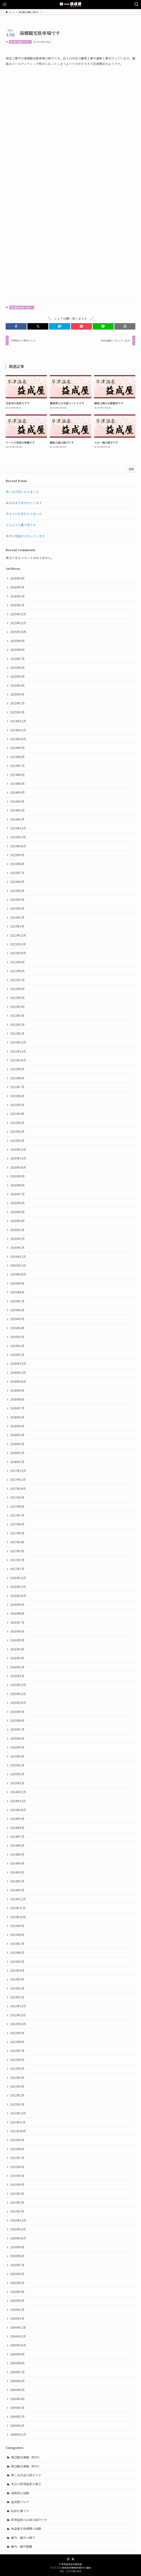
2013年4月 (17, 1970)
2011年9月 (17, 2140)
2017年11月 (18, 1479)
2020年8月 (17, 1185)
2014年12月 (18, 1792)
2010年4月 (17, 2292)
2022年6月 (17, 989)
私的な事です (20, 2511)
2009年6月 (17, 2381)
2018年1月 (17, 1462)
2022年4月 (17, 1007)
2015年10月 (18, 1703)
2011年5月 (17, 2176)
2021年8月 (17, 1078)
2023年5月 (17, 891)
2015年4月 (17, 1756)
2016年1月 (17, 1676)
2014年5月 (17, 1854)
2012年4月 (17, 2077)
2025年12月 (18, 614)
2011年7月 (17, 2158)
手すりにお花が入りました (24, 514)
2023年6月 (17, 882)
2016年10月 (18, 1596)
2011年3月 (17, 2193)
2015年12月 (18, 1685)
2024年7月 (17, 766)
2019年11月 (18, 1265)
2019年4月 (17, 1328)
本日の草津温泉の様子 (26, 2484)
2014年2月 (17, 1881)
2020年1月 (17, 1247)
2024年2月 (17, 810)
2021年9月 (17, 1069)
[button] (16, 326)
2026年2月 (17, 596)
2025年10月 (18, 632)
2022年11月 (18, 944)
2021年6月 (17, 1096)
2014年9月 (17, 1819)
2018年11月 (18, 1372)
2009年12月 (18, 2327)
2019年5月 (17, 1319)
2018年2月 (17, 1453)
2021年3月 (17, 1123)
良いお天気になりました (22, 492)
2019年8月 (17, 1292)
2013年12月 (18, 1899)
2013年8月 (17, 1935)
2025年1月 (17, 712)
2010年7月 (17, 2265)
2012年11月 (18, 2015)
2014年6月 (17, 1845)
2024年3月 (17, 801)
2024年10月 (18, 739)
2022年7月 (17, 980)
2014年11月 (18, 1801)
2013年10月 (18, 1917)
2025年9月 (17, 641)
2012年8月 (17, 2042)
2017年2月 (17, 1560)
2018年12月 (18, 1363)
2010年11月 (18, 2229)
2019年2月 (17, 1346)
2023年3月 (17, 908)
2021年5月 (17, 1105)
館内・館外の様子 (23, 2538)
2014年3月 (17, 1872)
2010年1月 (17, 2318)
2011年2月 (17, 2202)
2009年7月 (17, 2372)
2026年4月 (17, 578)
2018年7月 (17, 1408)
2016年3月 (17, 1658)
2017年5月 (17, 1533)
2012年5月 (17, 2068)
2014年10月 (18, 1810)
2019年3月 (17, 1337)
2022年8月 (17, 971)
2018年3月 (17, 1444)
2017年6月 (17, 1524)
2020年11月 (18, 1158)
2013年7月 (17, 1944)
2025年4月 (17, 685)
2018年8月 (17, 1399)
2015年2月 (17, 1774)
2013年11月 (18, 1908)
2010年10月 (18, 2238)
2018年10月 (18, 1381)
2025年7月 (17, 659)
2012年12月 (18, 2006)
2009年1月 (17, 2425)
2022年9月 (17, 962)
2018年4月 (17, 1435)
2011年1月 (17, 2211)
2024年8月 (17, 757)
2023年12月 (18, 828)
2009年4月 (17, 2399)
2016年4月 (17, 1649)
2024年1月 (17, 819)
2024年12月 (18, 721)
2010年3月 (17, 2300)
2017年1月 (17, 1569)
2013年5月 (17, 1961)
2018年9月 (17, 1390)
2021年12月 (18, 1042)
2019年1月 (17, 1355)
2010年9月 (17, 2247)
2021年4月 (17, 1114)
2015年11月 (18, 1694)
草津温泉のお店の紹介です (29, 2520)
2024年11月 (18, 730)
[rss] (73, 2559)
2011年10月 (18, 2131)
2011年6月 (17, 2167)
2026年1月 (17, 605)
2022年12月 (18, 935)
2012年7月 (17, 2051)
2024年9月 (17, 748)
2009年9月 (17, 2354)
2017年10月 (18, 1488)
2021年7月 (17, 1087)
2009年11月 (18, 2336)
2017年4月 (17, 1542)
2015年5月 (17, 1747)
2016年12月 (18, 1578)
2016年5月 (17, 1640)
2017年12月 (18, 1471)
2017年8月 (17, 1506)
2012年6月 (17, 2060)
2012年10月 (18, 2024)
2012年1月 (17, 2104)
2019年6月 (17, 1310)
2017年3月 (17, 1551)
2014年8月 (17, 1828)
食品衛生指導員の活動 (26, 2528)
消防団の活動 (20, 2493)
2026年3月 (17, 587)
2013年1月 (17, 1997)
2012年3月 (17, 2086)
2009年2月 (17, 2416)
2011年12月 (18, 2113)
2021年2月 (17, 1131)
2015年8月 (17, 1720)
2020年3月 (17, 1230)
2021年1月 (17, 1140)
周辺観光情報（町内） (20, 41)
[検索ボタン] (136, 4)
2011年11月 (18, 2122)
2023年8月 (17, 864)
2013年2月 (17, 1988)
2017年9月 (17, 1497)
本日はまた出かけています (24, 503)
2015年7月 (17, 1729)
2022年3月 (17, 1015)
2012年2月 (17, 2095)
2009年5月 (17, 2390)
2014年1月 (17, 1890)
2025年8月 (17, 650)
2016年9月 (17, 1604)
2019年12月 (18, 1256)
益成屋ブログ (20, 2502)
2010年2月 (17, 2309)
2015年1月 (17, 1783)
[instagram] (68, 2559)
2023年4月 (17, 899)
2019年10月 (18, 1274)
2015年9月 (17, 1712)
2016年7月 (17, 1622)
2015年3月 (17, 1765)
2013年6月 (17, 1952)
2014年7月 (17, 1836)
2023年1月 (17, 926)
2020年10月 (18, 1167)
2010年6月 (17, 2274)
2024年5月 (17, 783)
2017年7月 (17, 1515)
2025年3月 (17, 694)
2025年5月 (17, 676)
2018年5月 (17, 1426)
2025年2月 (17, 703)
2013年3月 (17, 1979)
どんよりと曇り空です (21, 525)
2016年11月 (18, 1587)
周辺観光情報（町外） (26, 2466)
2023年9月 (17, 855)
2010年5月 (17, 2283)
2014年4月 (17, 1863)
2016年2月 (17, 1667)
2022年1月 (17, 1033)
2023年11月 (18, 837)
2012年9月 (17, 2033)
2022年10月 (18, 953)
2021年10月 (18, 1060)
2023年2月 (17, 917)
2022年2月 (17, 1024)
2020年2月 (17, 1239)
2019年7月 (17, 1301)
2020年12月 (18, 1149)
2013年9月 (17, 1926)
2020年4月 (17, 1221)
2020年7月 (17, 1194)
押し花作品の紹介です (26, 2475)
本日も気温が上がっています (25, 536)
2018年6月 (17, 1417)
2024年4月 (17, 792)
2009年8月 (17, 2363)
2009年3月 (17, 2408)
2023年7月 (17, 873)
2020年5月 (17, 1212)
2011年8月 (17, 2149)
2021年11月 (18, 1051)
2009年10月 (18, 2345)
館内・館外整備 (21, 2546)
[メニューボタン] (4, 4)
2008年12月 (18, 2434)
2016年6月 (17, 1631)
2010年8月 (17, 2256)
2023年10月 (18, 846)
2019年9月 (17, 1283)
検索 (131, 469)
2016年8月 (17, 1613)
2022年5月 (17, 998)
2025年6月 (17, 667)
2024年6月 (17, 775)
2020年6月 (17, 1203)
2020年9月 (17, 1176)
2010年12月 (18, 2220)
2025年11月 (18, 623)
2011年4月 (17, 2184)
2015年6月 (17, 1738)
